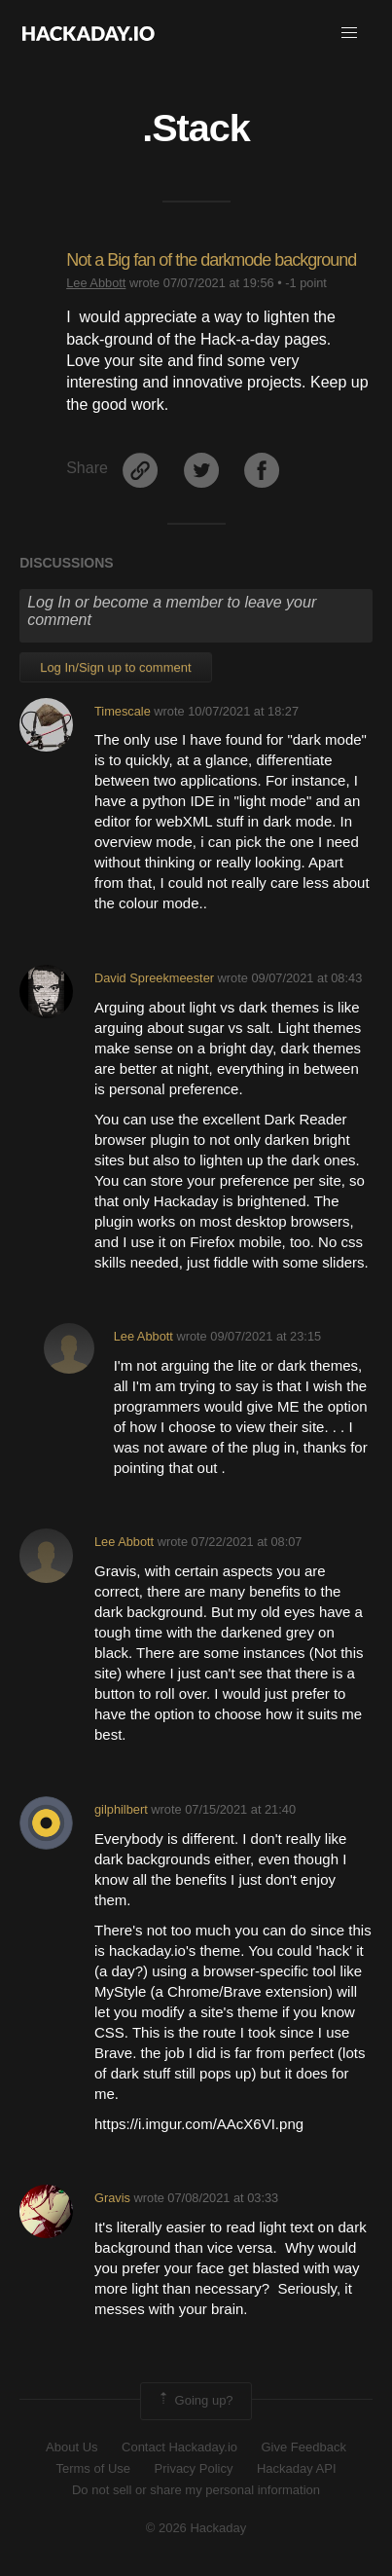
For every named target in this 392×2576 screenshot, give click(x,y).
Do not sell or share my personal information (196, 2490)
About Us (71, 2447)
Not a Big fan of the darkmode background (211, 260)
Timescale (122, 711)
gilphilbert (121, 1809)
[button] (349, 33)
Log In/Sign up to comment (115, 667)
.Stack (196, 127)
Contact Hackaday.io (179, 2447)
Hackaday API (297, 2468)
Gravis (112, 2197)
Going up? (194, 2400)
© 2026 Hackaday (196, 2528)
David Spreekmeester (154, 978)
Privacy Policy (194, 2468)
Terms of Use (92, 2468)
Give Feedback (303, 2447)
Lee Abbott (95, 283)
